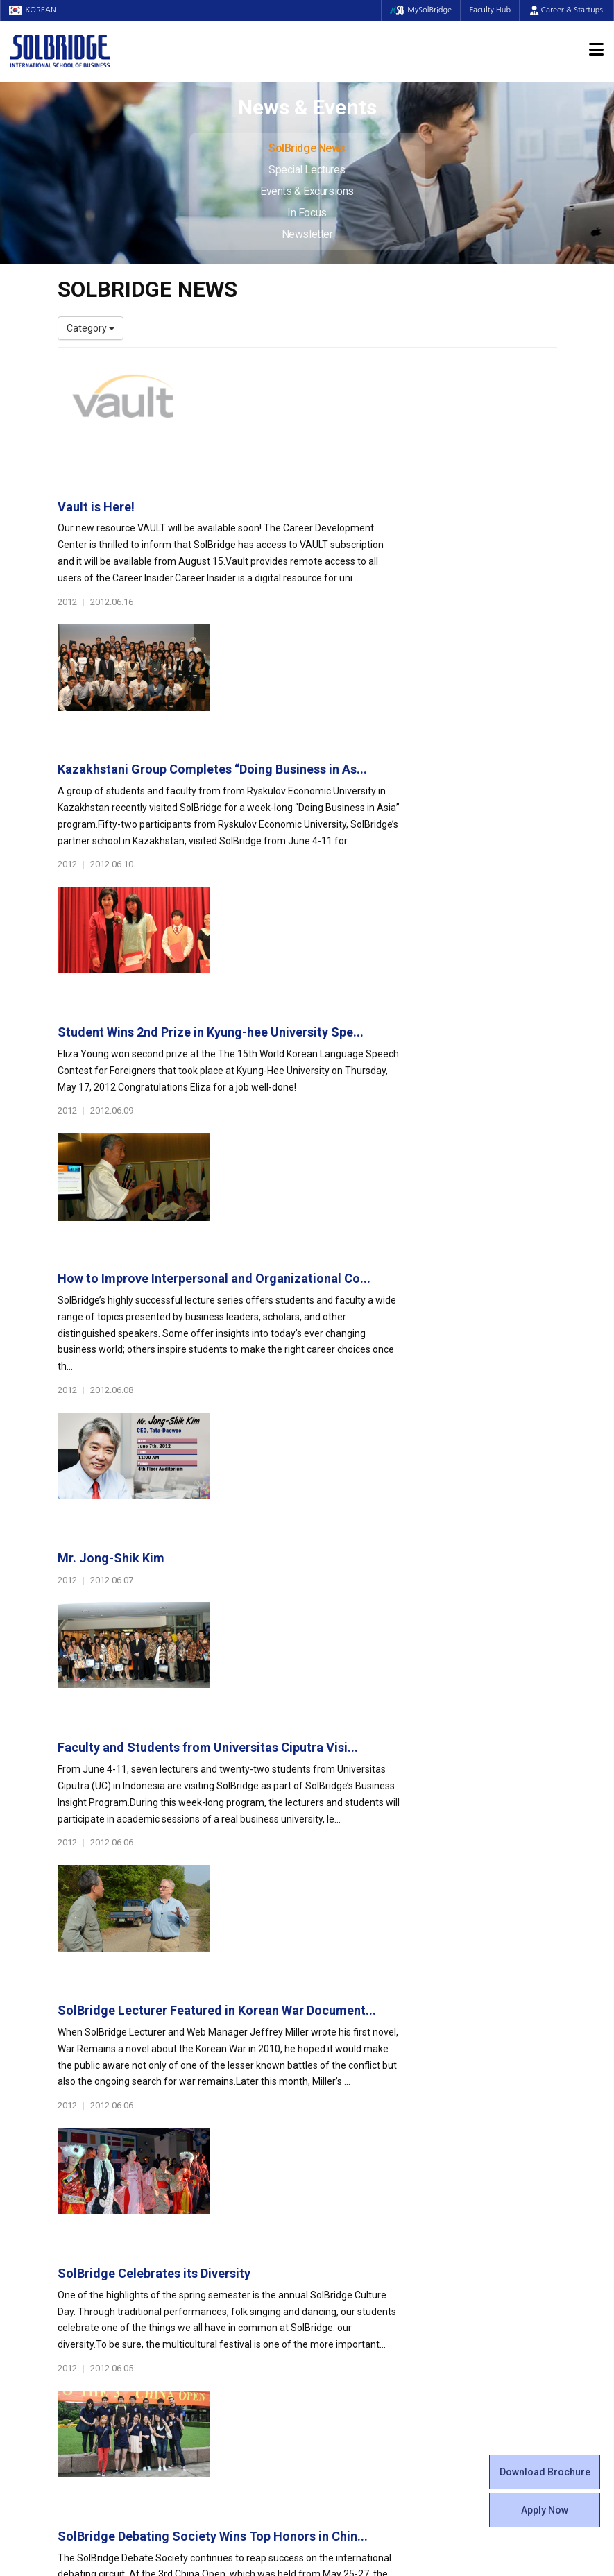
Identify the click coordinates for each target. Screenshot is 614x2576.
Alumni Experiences (361, 2176)
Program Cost (478, 2148)
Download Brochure (545, 2471)
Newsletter (307, 234)
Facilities (336, 2273)
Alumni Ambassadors (234, 2342)
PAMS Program (221, 2301)
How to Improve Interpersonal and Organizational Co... (387, 813)
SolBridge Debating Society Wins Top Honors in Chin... (386, 1549)
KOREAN (34, 10)
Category (90, 328)
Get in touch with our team (437, 2046)
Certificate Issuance (361, 2218)
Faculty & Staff (96, 2211)
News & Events (486, 2211)
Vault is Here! (269, 375)
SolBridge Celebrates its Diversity (327, 1401)
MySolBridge (415, 10)
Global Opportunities (241, 2253)
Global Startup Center (365, 2134)
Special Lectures (307, 169)
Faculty (73, 2231)
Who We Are (84, 2120)
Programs (214, 2101)
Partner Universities (230, 2273)
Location (76, 2176)
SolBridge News (307, 148)
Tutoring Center (352, 2301)
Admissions (478, 2101)
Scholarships (475, 2162)
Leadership (82, 2134)
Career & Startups (566, 10)
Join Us (73, 2259)
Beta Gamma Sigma (362, 2162)
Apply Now (544, 2510)
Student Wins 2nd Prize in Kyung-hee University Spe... (384, 667)
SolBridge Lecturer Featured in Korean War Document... (390, 1254)
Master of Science (227, 2176)
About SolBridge (100, 2101)
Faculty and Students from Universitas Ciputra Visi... (381, 1107)
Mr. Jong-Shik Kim (284, 961)
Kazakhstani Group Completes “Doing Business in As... (385, 520)
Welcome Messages (102, 2148)
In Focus (306, 212)
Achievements (89, 2162)
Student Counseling (361, 2287)
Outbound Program (229, 2287)
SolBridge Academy (230, 2218)
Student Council (352, 2120)
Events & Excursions (306, 191)
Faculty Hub (488, 10)
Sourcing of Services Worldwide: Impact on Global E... (385, 1696)
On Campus (347, 2253)
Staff (69, 2245)
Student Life (350, 2101)
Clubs (330, 2148)
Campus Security (355, 2315)
